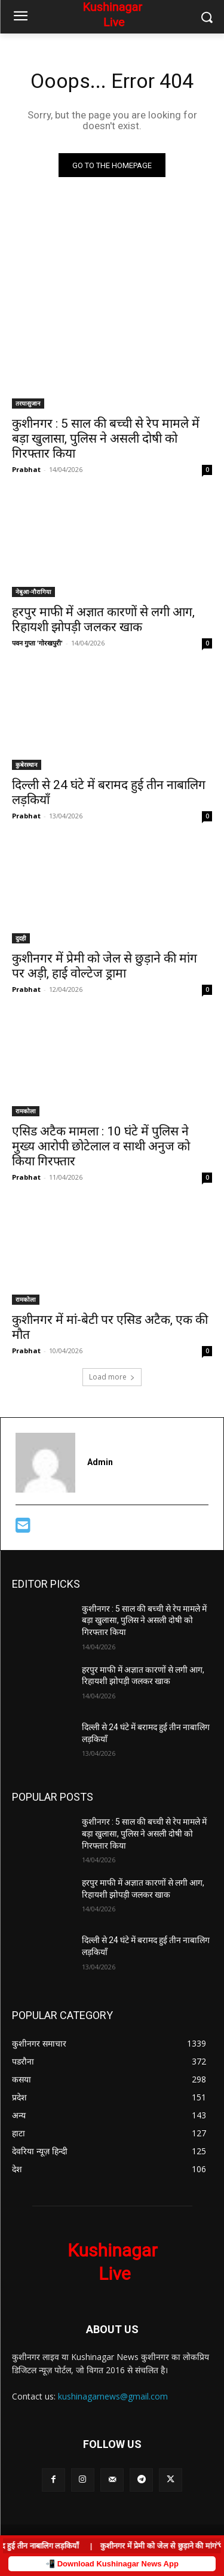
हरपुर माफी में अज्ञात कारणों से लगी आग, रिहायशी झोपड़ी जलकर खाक (103, 619)
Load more (112, 1377)
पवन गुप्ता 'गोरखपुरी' (37, 642)
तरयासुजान (28, 403)
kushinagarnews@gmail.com (113, 2396)
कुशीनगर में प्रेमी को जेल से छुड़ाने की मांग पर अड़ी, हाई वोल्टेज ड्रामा (104, 966)
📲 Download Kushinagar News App (112, 2563)
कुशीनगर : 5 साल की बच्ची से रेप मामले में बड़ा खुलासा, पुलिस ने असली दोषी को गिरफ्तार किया (106, 438)
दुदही (21, 938)
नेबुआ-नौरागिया (33, 591)
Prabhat (26, 469)
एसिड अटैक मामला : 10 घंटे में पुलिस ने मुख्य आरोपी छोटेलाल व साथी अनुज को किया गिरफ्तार (101, 1146)
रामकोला (26, 1111)
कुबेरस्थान (27, 764)
